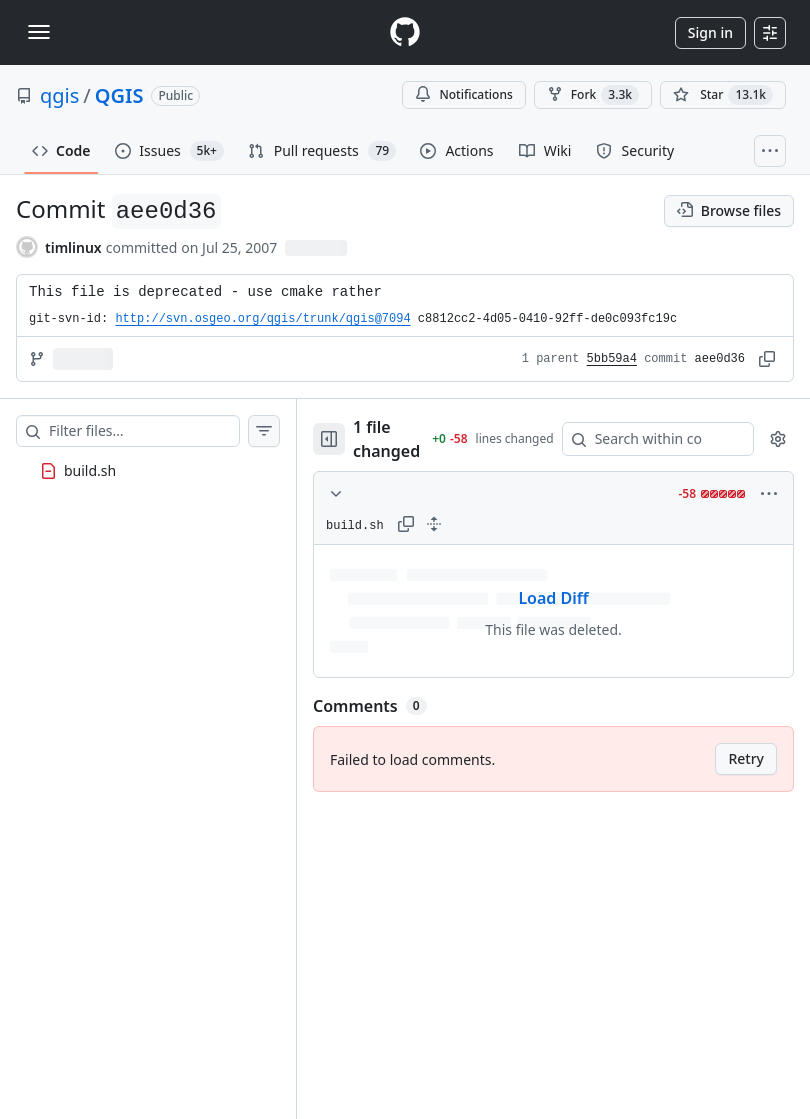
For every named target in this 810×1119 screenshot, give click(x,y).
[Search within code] (648, 439)
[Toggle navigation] (39, 32)
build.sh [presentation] (90, 470)
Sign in (710, 32)
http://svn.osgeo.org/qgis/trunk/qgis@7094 (262, 319)
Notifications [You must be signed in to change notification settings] (463, 94)
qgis (59, 95)
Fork (593, 95)
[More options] (769, 494)
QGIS (119, 95)
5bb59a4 (612, 359)
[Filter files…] (144, 431)
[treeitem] (148, 471)
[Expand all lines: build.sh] (434, 524)
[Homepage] (405, 32)
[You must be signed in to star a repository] (723, 95)
